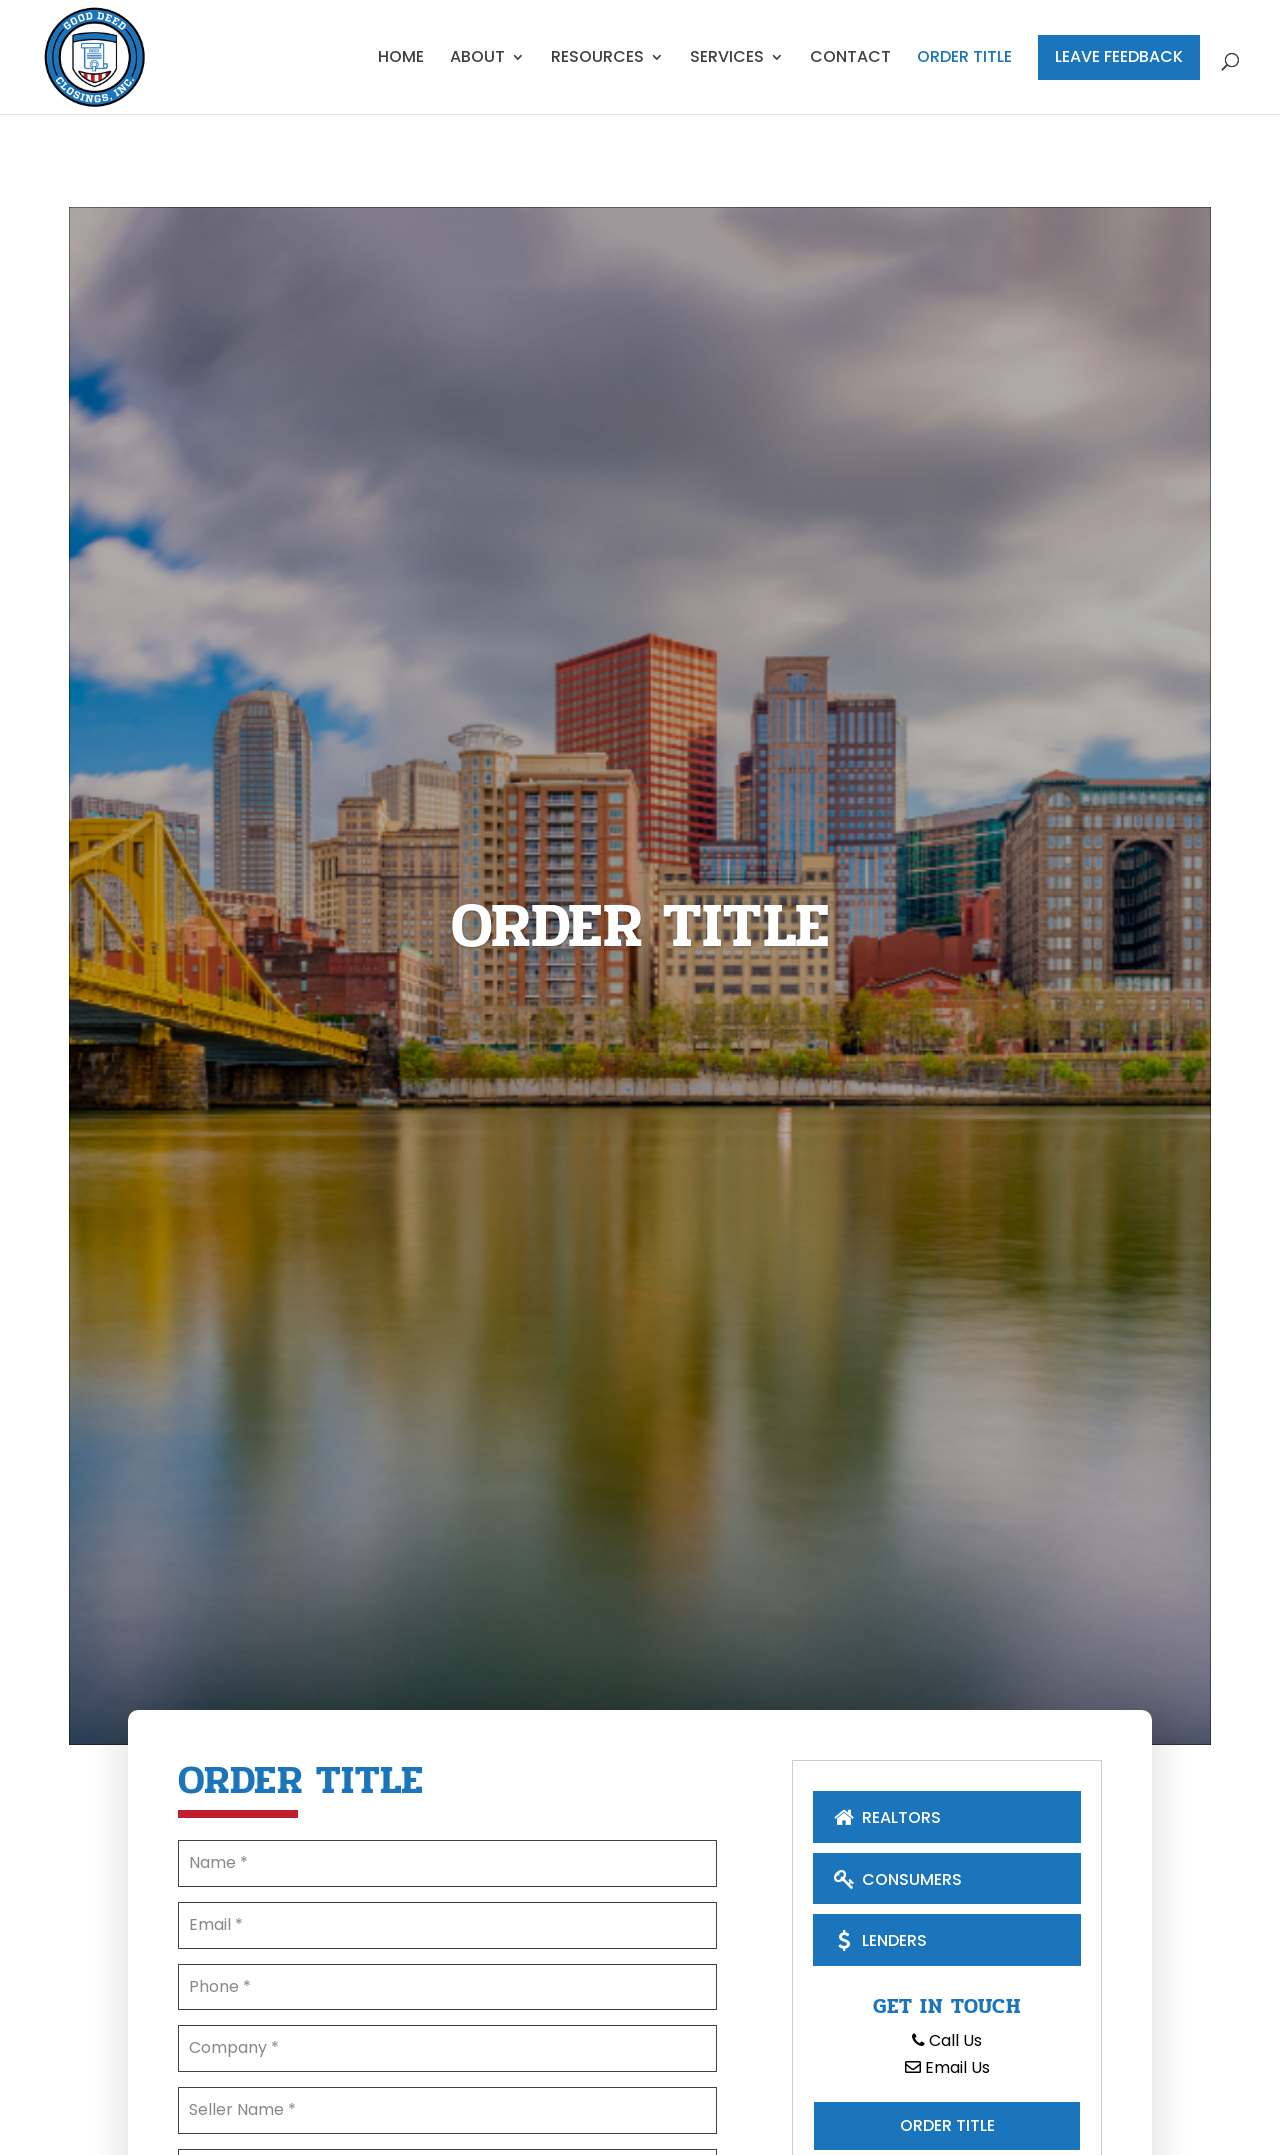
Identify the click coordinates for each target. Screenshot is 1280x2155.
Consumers (895, 1878)
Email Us (947, 2067)
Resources (597, 59)
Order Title (964, 59)
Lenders (878, 1939)
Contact (850, 59)
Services (727, 59)
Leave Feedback (1119, 56)
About (477, 59)
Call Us (947, 2040)
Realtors (885, 1816)
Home (401, 59)
